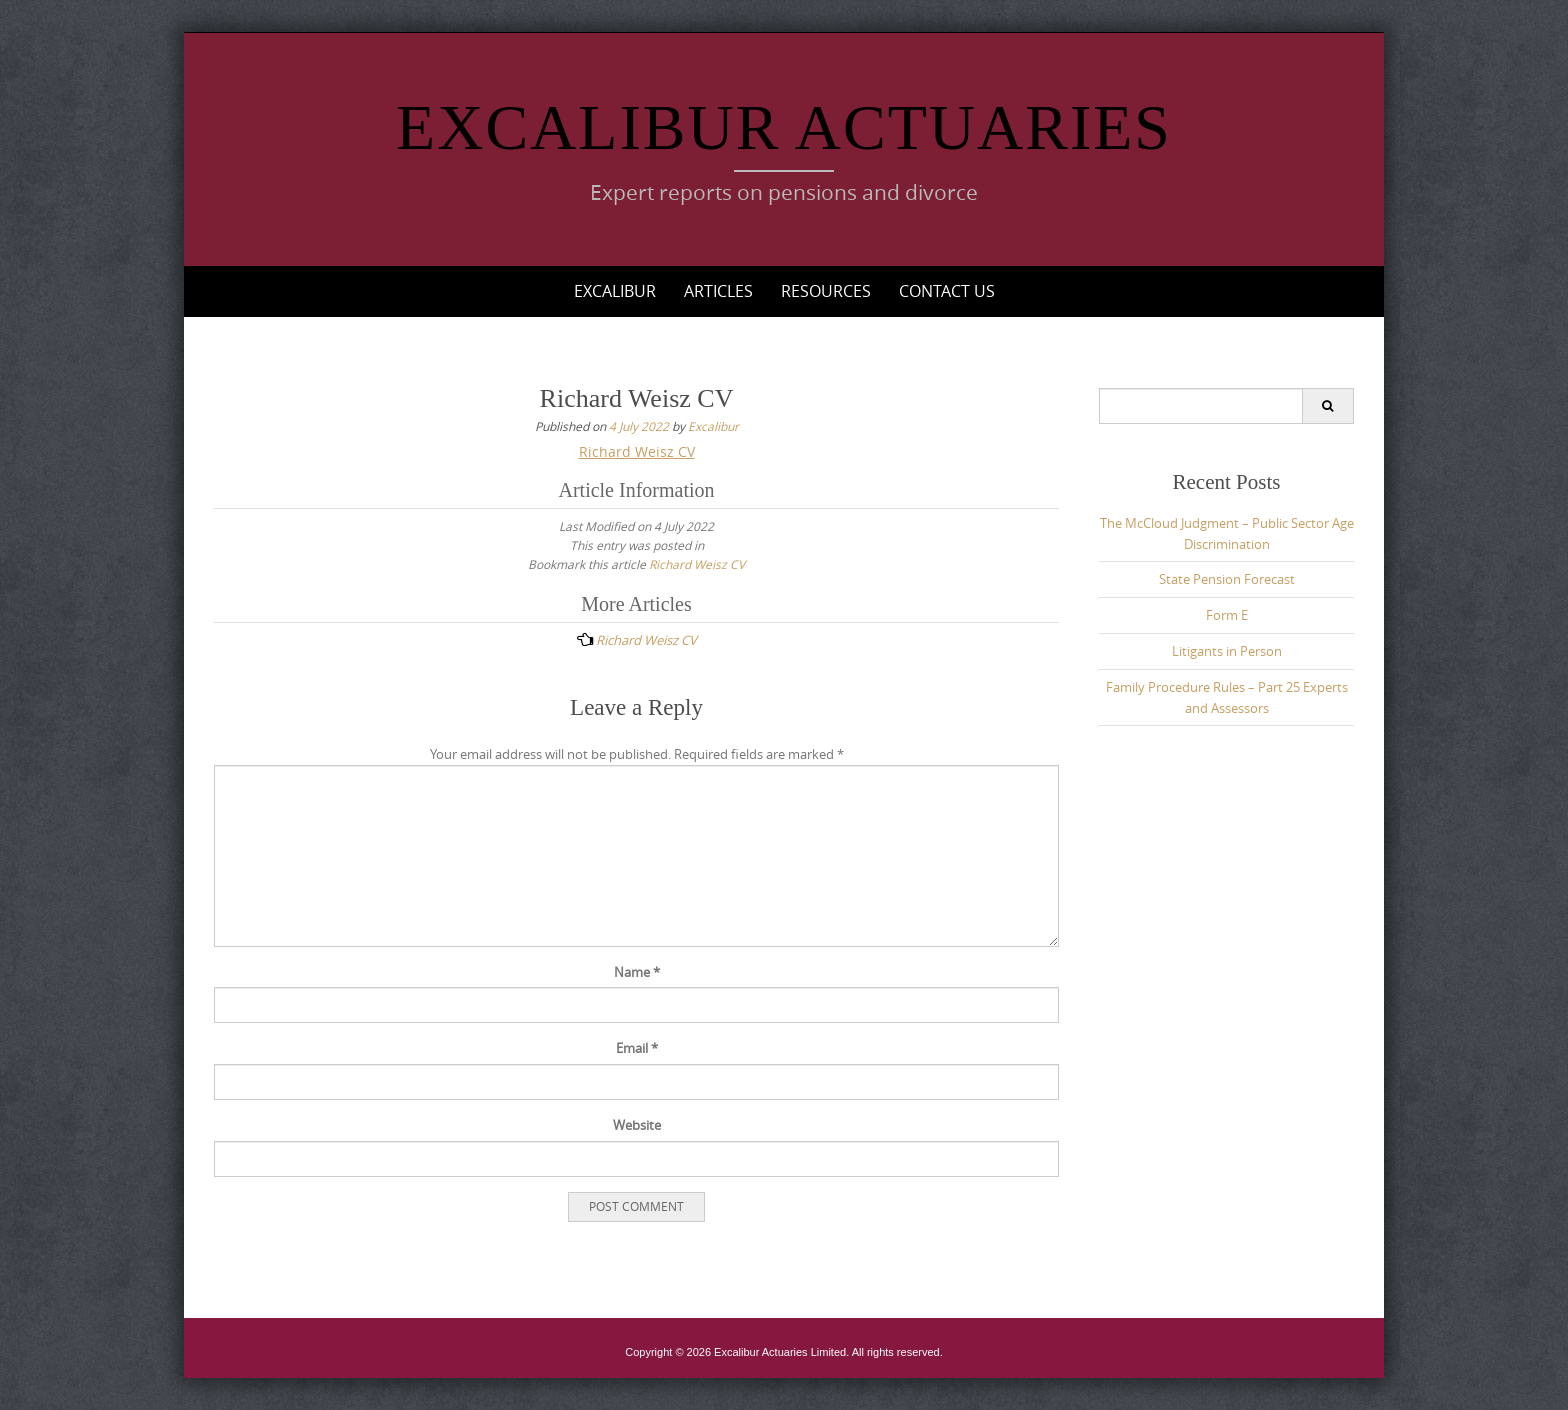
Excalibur (615, 291)
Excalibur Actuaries (784, 127)
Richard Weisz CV (637, 451)
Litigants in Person (1227, 651)
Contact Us (947, 291)
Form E (1227, 615)
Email (637, 1048)
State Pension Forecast (1227, 579)
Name (637, 972)
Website (637, 1125)
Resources (826, 291)
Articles (718, 291)
